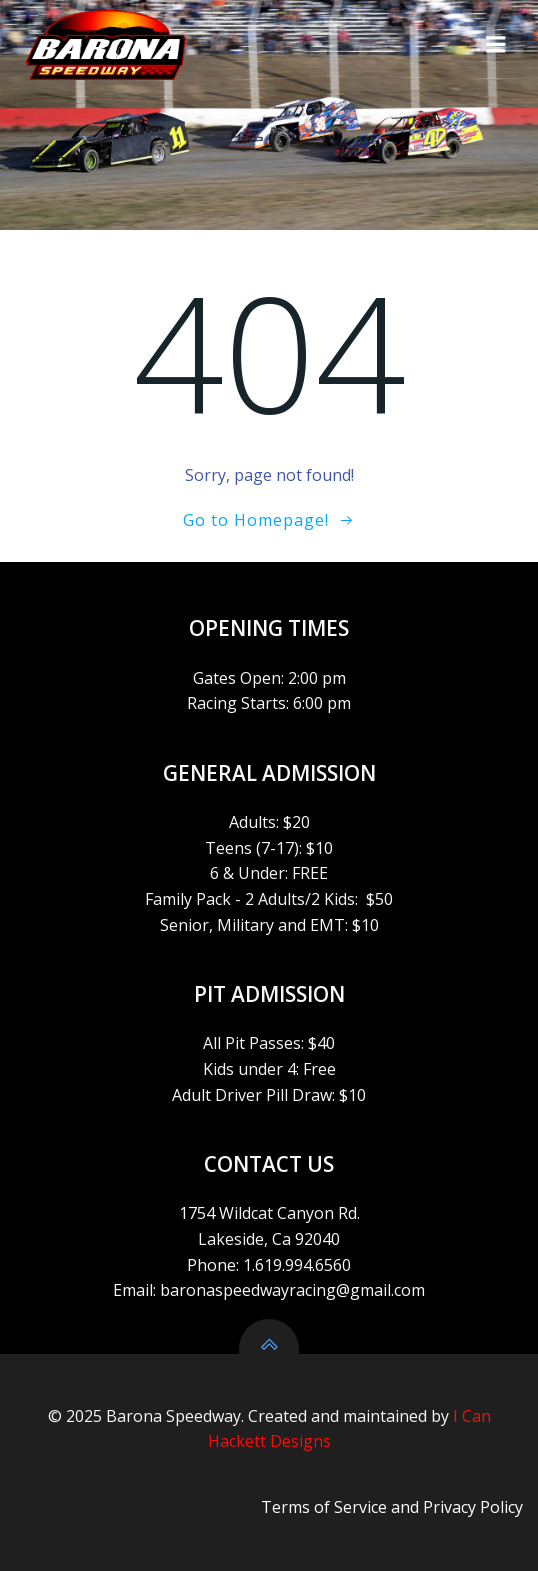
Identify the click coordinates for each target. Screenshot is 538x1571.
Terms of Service (324, 1507)
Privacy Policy (473, 1507)
